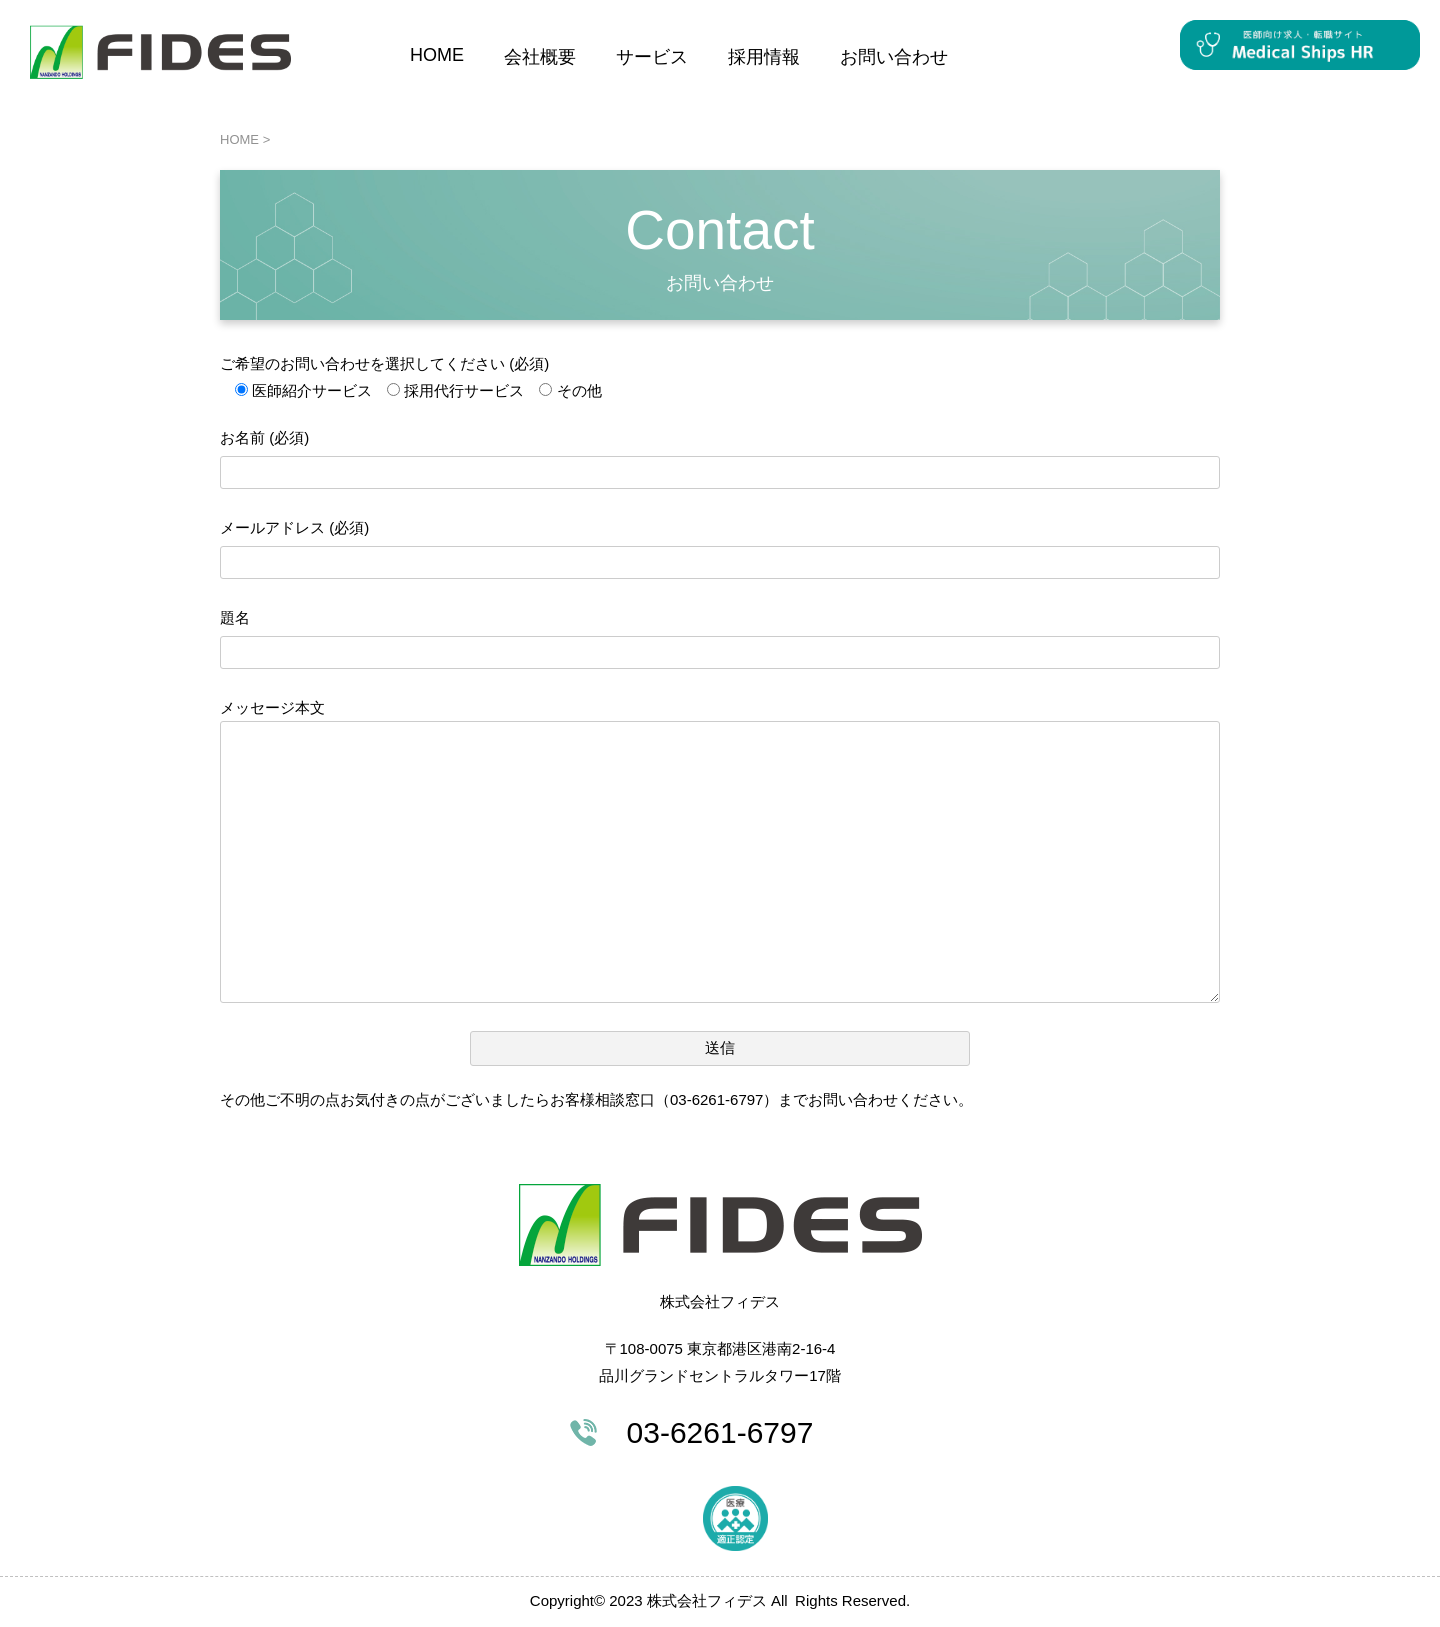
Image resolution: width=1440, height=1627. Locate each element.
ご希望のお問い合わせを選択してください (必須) (384, 363)
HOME (437, 55)
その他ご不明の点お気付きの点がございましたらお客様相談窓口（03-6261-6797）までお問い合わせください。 (596, 1099)
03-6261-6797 (720, 1432)
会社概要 (540, 57)
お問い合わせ (894, 57)
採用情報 (764, 57)
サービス (652, 57)
